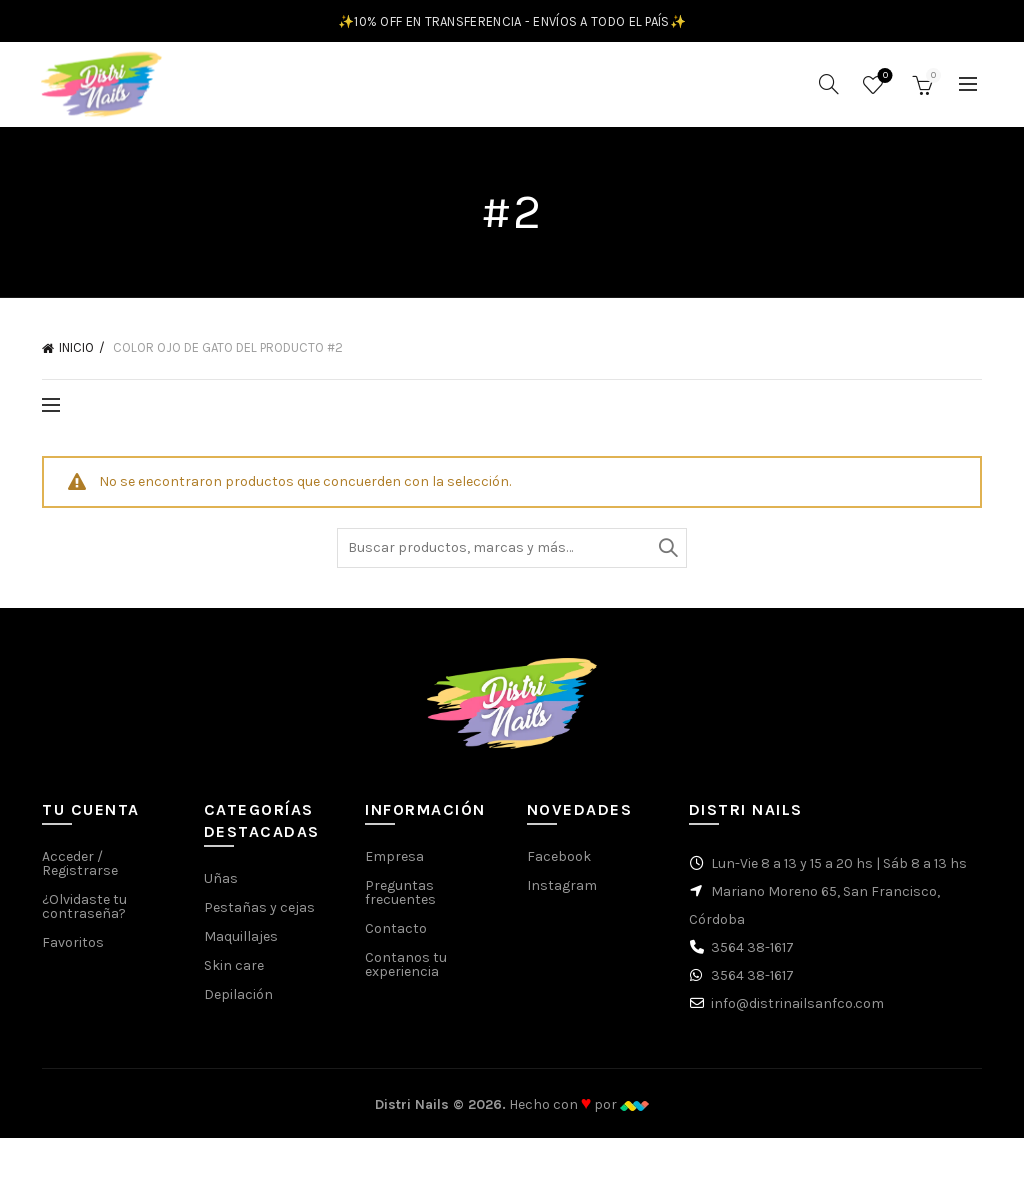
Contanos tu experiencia (406, 974)
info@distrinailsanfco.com (797, 1013)
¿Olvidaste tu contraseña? (84, 916)
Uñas (221, 888)
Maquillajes (241, 946)
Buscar (667, 557)
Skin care (234, 975)
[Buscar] (829, 89)
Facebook (559, 866)
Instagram (562, 895)
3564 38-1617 (752, 957)
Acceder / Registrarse (80, 873)
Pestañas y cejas (259, 917)
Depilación (238, 1004)
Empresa (394, 866)
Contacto (396, 938)
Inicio (76, 357)
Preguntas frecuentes (400, 902)
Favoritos (883, 81)
